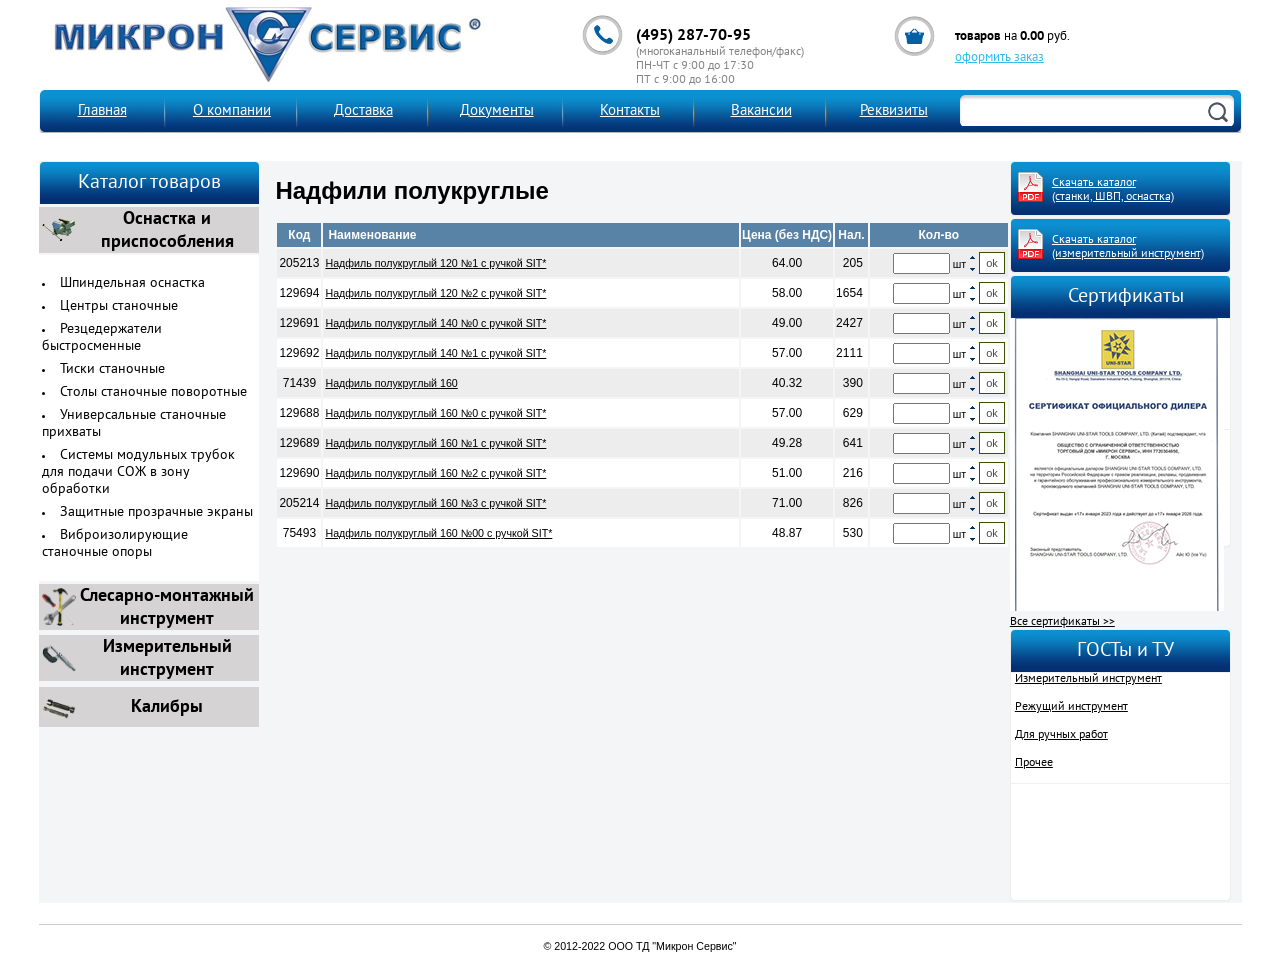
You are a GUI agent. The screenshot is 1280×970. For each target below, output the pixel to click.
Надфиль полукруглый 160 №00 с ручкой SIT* (438, 533)
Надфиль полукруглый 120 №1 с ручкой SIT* (435, 263)
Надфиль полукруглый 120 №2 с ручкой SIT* (435, 293)
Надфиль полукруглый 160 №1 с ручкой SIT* (435, 443)
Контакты (630, 111)
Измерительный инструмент (1088, 679)
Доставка (363, 111)
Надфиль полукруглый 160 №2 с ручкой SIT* (435, 473)
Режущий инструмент (1071, 707)
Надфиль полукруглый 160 (391, 383)
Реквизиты (894, 111)
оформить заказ (999, 58)
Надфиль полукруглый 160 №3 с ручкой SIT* (435, 503)
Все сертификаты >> (1062, 622)
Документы (497, 111)
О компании (232, 111)
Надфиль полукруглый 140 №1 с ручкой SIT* (435, 353)
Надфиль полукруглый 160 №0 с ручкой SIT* (435, 413)
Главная (102, 111)
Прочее (1034, 763)
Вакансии (761, 111)
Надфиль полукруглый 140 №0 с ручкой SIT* (435, 323)
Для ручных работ (1061, 735)
